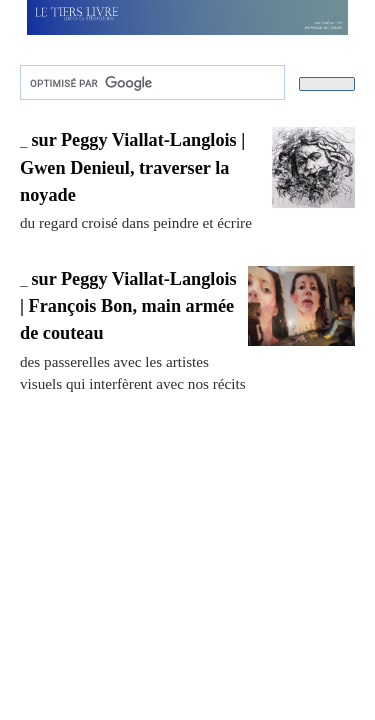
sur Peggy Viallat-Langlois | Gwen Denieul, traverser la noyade (132, 167)
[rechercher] (150, 83)
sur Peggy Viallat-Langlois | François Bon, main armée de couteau (128, 306)
